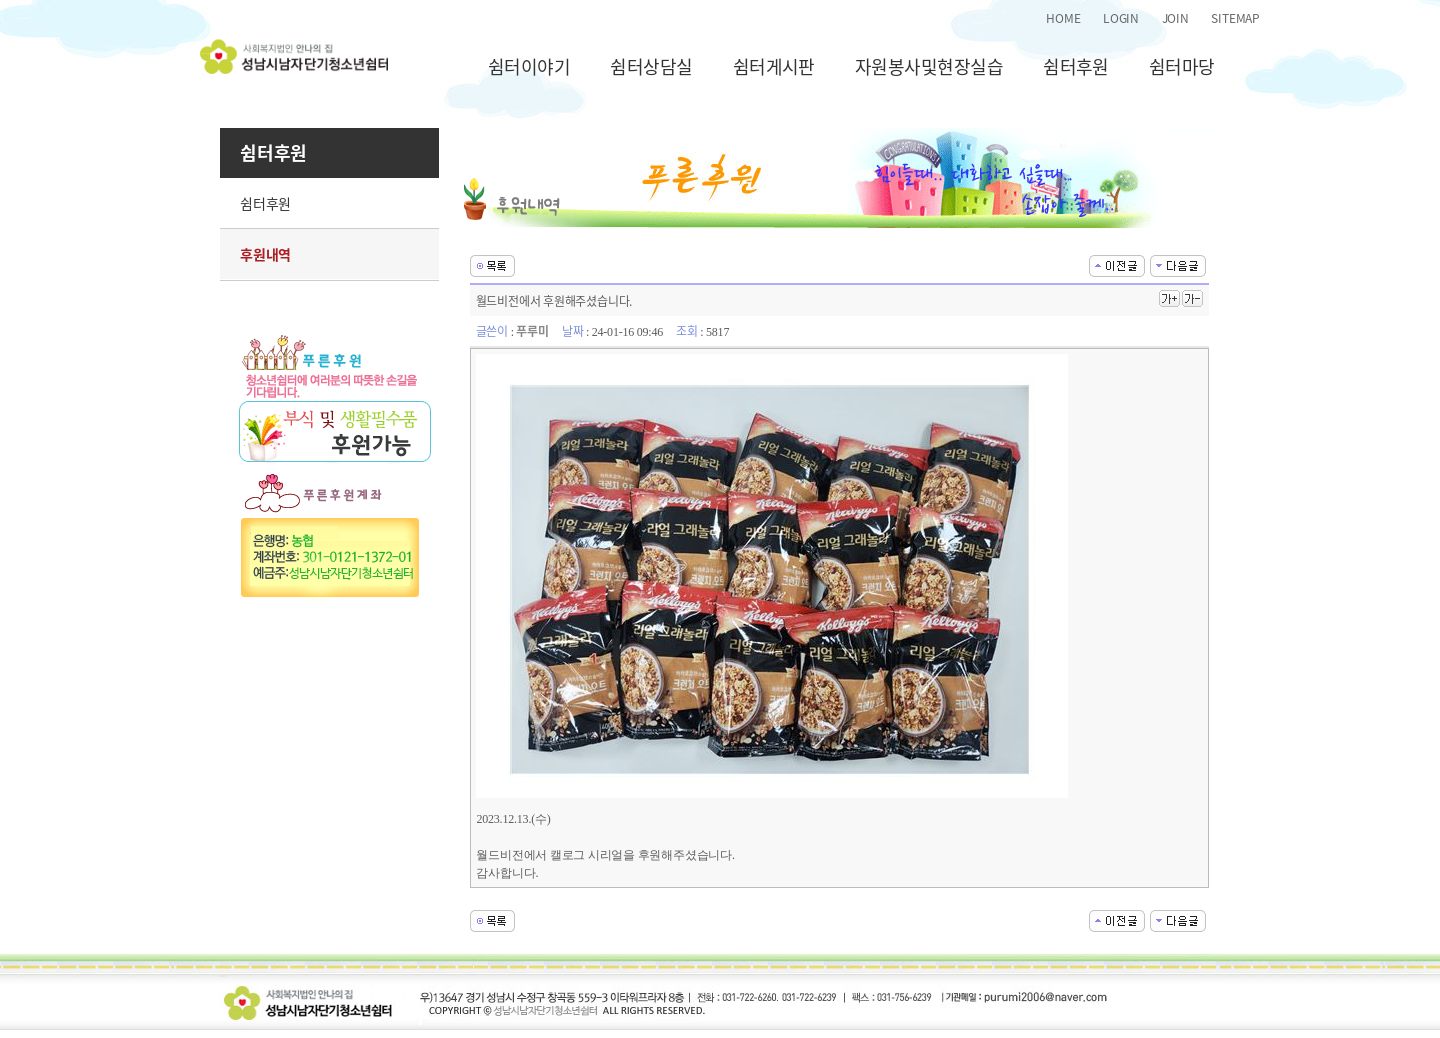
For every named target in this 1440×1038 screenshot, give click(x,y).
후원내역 (265, 254)
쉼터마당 (1182, 66)
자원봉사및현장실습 (929, 66)
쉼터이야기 (529, 66)
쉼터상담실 (651, 66)
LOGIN (1121, 18)
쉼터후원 (1076, 66)
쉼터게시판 (774, 66)
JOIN (1175, 18)
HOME (1063, 18)
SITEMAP (1235, 18)
